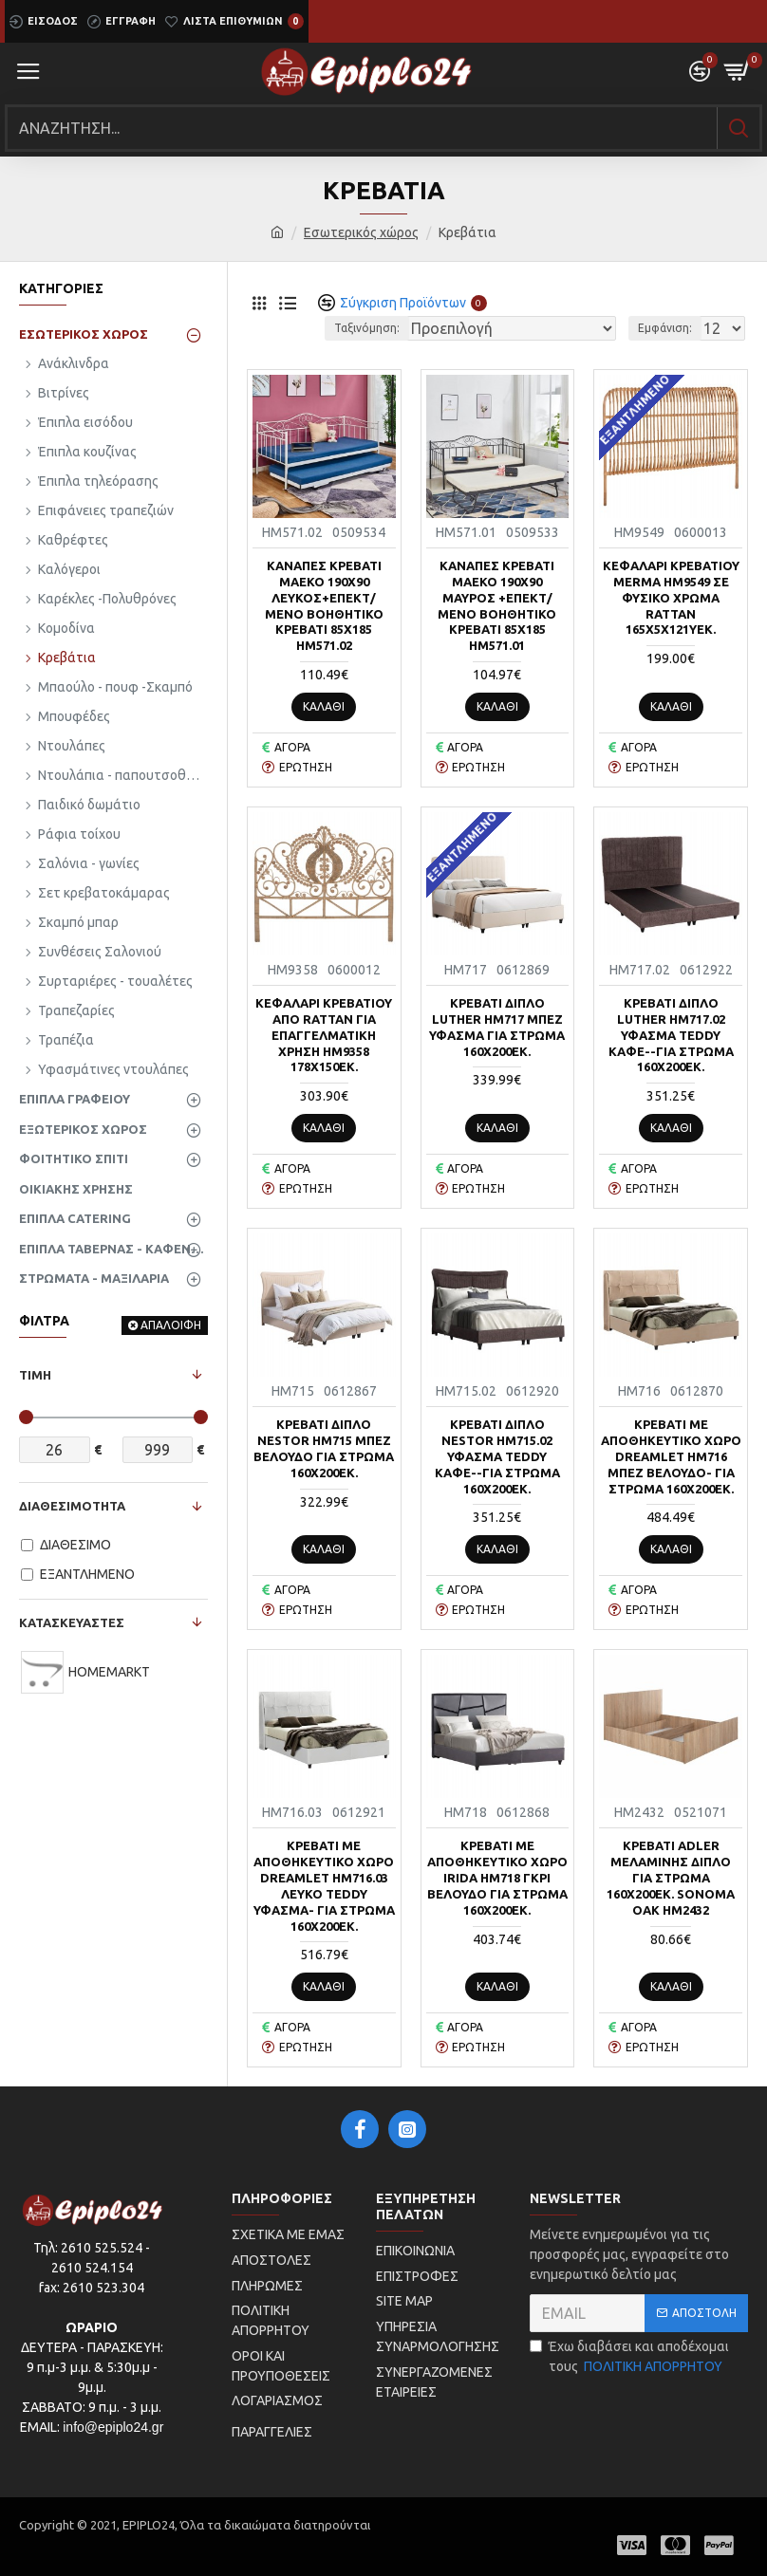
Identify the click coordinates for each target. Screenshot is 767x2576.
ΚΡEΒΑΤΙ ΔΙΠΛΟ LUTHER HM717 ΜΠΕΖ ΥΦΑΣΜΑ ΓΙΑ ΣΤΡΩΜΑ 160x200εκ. (497, 1027)
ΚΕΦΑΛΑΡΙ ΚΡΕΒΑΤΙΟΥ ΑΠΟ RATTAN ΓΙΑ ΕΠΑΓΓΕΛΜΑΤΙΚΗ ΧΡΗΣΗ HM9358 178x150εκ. (323, 1035)
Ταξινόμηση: (367, 328)
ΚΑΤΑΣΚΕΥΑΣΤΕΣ (71, 1622)
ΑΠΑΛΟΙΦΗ (170, 1325)
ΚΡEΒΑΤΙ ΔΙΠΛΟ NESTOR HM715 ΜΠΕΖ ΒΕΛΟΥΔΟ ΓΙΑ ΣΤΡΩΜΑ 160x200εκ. (323, 1448)
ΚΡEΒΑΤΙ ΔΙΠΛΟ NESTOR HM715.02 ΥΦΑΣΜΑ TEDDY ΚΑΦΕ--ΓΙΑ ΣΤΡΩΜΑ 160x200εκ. (497, 1456)
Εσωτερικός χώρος (361, 232)
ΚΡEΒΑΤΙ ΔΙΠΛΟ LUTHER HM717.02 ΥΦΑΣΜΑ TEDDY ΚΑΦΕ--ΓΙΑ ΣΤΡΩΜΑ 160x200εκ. (671, 1035)
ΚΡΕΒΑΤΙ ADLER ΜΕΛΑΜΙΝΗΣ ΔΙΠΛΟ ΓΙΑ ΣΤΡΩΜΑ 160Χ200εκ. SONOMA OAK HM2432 (671, 1878)
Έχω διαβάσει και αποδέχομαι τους (629, 2358)
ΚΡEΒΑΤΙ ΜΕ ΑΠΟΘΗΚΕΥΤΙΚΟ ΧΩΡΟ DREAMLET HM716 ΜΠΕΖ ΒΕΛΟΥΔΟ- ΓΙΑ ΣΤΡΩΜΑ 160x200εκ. (671, 1456)
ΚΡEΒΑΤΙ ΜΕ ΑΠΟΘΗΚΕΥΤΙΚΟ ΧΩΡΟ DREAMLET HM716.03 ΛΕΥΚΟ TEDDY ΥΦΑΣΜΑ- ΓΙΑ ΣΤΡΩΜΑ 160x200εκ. (324, 1885)
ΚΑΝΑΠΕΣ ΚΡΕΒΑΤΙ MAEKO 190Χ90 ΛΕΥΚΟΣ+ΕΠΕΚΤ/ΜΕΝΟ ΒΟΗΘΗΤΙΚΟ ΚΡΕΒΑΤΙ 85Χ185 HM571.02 (324, 605)
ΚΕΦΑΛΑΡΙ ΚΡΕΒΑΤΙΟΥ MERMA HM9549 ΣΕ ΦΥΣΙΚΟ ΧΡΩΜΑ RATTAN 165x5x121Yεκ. (671, 598)
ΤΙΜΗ (35, 1374)
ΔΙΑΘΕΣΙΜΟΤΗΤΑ (72, 1505)
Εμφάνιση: (665, 328)
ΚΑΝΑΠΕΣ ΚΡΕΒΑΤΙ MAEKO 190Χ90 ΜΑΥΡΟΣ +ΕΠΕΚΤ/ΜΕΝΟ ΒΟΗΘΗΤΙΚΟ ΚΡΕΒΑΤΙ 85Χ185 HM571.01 (497, 605)
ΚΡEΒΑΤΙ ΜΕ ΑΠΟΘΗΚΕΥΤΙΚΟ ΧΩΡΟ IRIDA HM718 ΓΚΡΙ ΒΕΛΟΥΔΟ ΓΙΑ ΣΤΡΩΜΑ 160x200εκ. (497, 1878)
